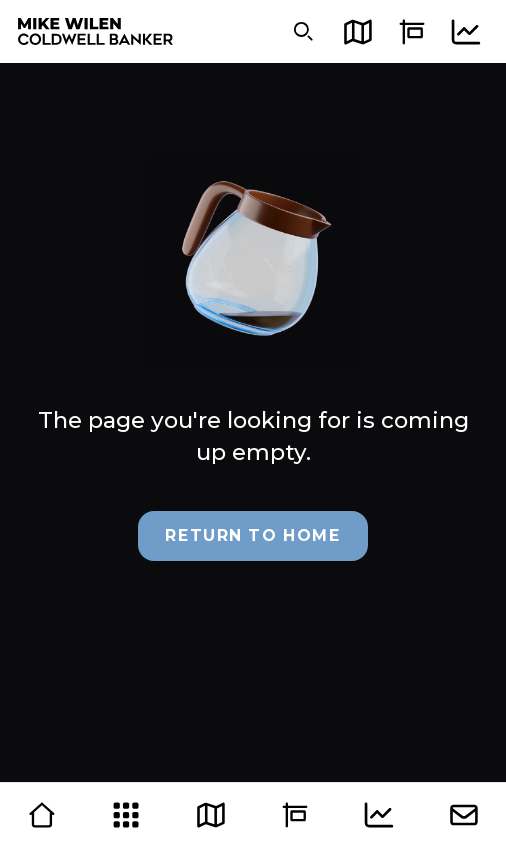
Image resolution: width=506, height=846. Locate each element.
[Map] (357, 31)
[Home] (42, 814)
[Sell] (411, 31)
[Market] (465, 31)
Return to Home (252, 535)
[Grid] (126, 814)
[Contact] (463, 814)
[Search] (303, 31)
